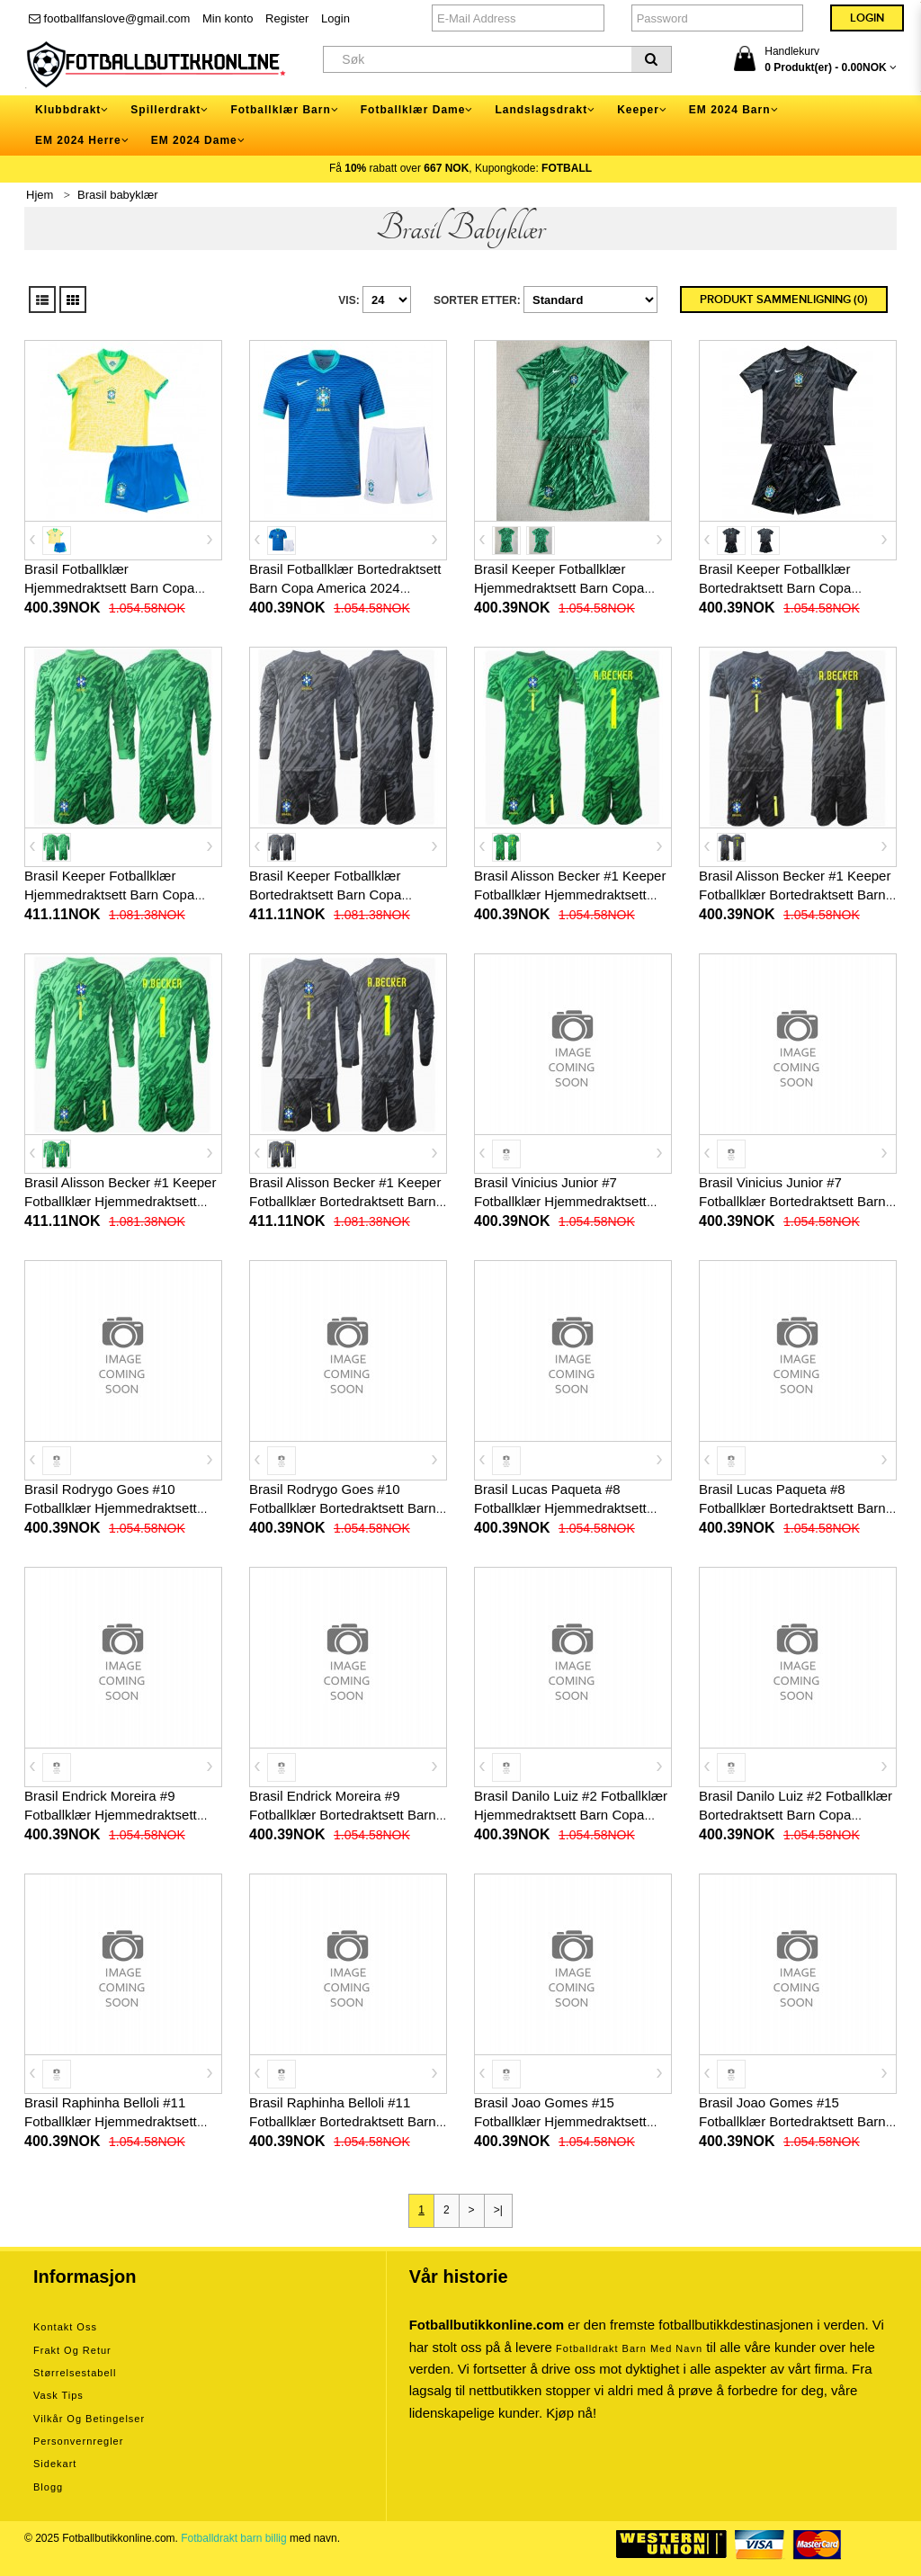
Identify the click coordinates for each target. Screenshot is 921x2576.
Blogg (48, 2487)
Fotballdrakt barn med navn (629, 2348)
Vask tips (58, 2395)
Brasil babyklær (117, 194)
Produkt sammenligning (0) (784, 299)
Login (335, 18)
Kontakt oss (65, 2326)
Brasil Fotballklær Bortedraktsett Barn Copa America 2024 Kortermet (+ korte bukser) (345, 587)
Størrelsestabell (74, 2372)
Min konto (227, 18)
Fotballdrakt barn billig (233, 2538)
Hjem (39, 194)
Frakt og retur (72, 2350)
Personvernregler (78, 2441)
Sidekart (54, 2463)
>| (498, 2210)
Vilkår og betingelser (89, 2418)
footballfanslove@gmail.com (109, 18)
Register (286, 18)
